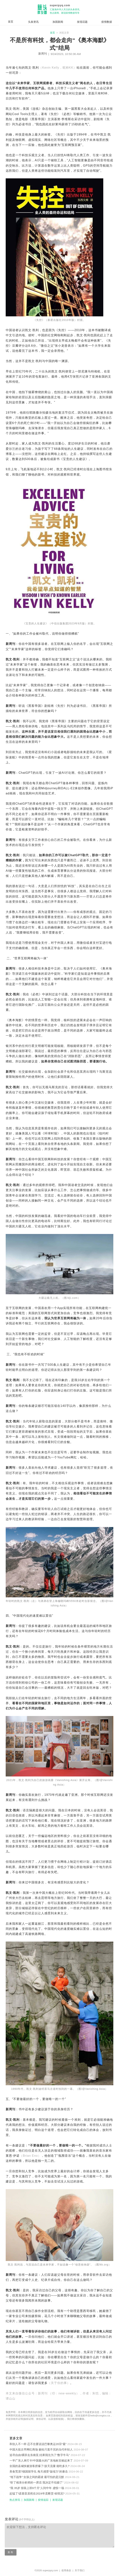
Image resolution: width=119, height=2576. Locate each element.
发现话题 (82, 21)
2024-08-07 (81, 2449)
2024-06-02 (71, 2482)
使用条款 (66, 2570)
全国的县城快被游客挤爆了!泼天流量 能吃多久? (39, 2466)
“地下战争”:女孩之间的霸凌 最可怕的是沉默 (36, 2477)
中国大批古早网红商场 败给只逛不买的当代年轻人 (41, 2449)
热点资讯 (14, 2499)
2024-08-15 (74, 2444)
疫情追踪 (43, 2499)
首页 (52, 32)
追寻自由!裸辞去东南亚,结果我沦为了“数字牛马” (39, 2455)
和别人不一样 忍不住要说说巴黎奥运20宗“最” (38, 2444)
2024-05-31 (72, 2493)
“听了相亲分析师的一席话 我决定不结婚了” (36, 2482)
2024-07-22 (78, 2455)
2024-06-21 (72, 2477)
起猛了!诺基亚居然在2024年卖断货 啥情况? (36, 2493)
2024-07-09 (81, 2460)
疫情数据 (106, 21)
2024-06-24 (77, 2466)
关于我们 (80, 2570)
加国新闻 (57, 21)
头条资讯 (33, 21)
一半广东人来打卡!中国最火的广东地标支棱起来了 (41, 2460)
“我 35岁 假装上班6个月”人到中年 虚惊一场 (36, 2488)
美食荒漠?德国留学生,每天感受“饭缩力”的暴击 (38, 2471)
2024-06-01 (72, 2488)
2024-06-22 (76, 2471)
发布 (11, 2552)
